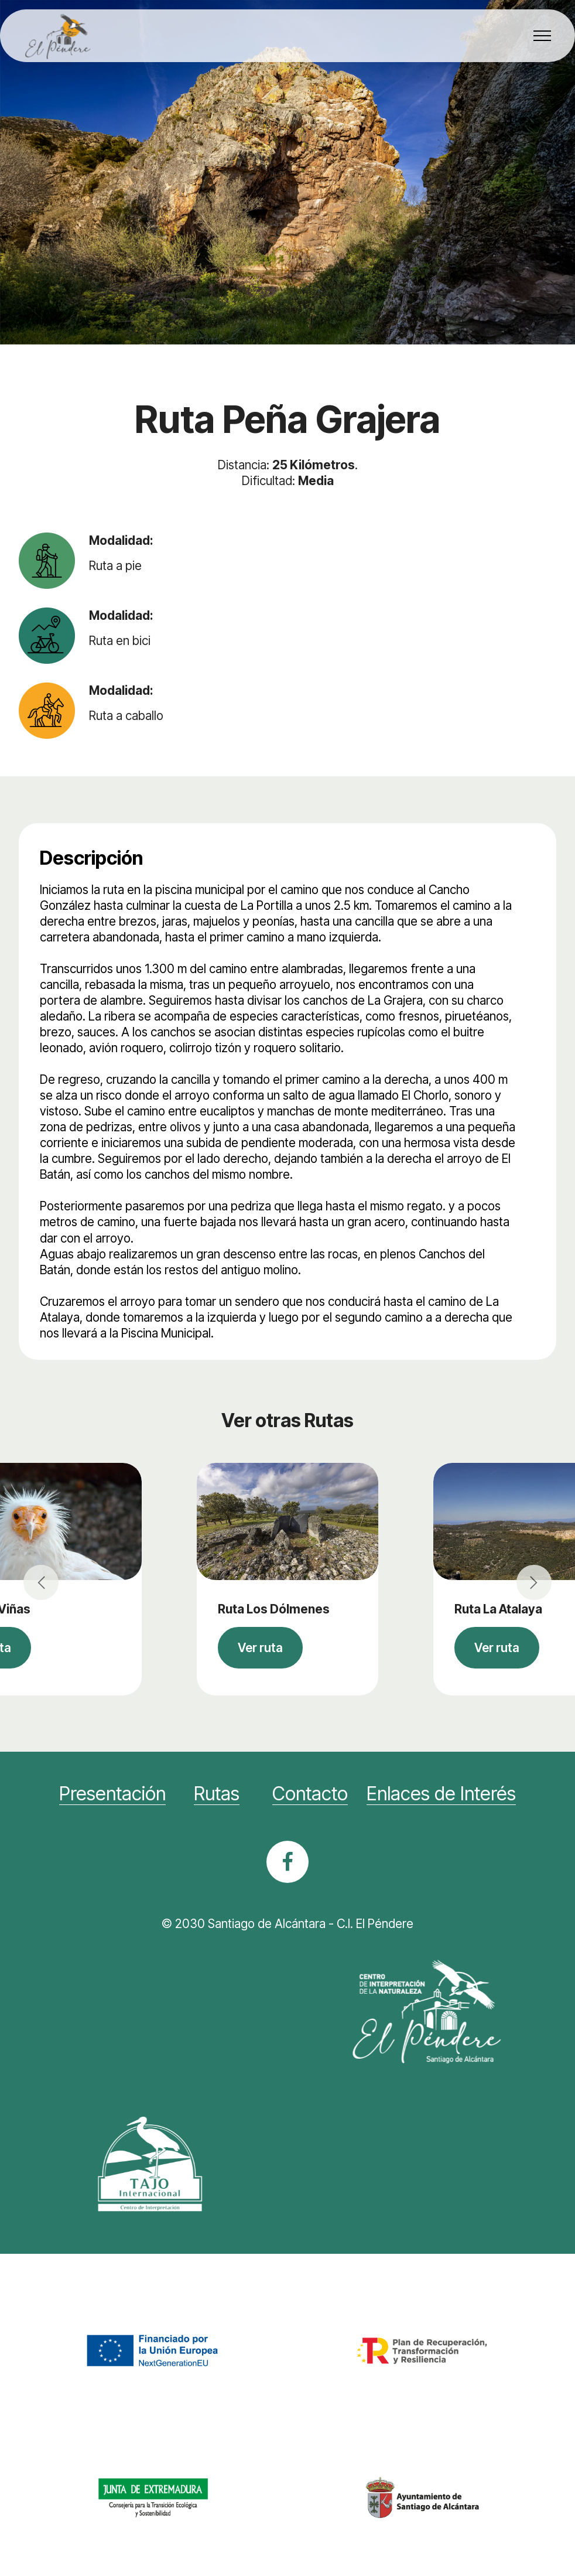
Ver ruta (260, 1647)
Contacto (310, 1793)
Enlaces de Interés (441, 1793)
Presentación (112, 1793)
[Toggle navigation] (542, 36)
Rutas (216, 1793)
